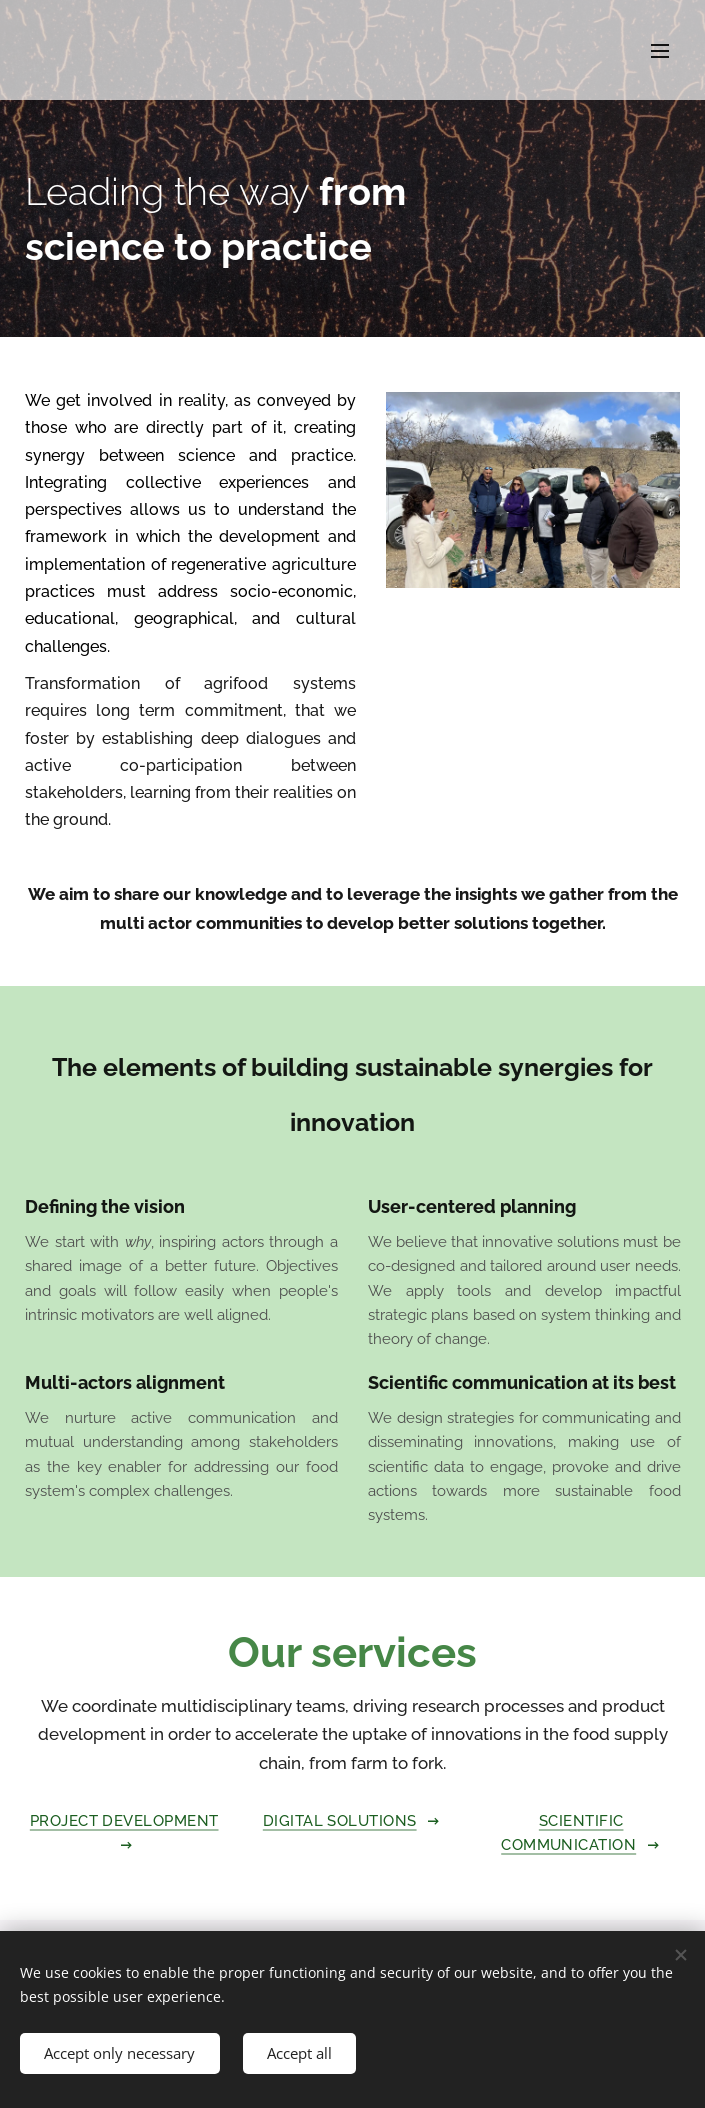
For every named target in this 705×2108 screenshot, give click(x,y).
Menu (660, 51)
